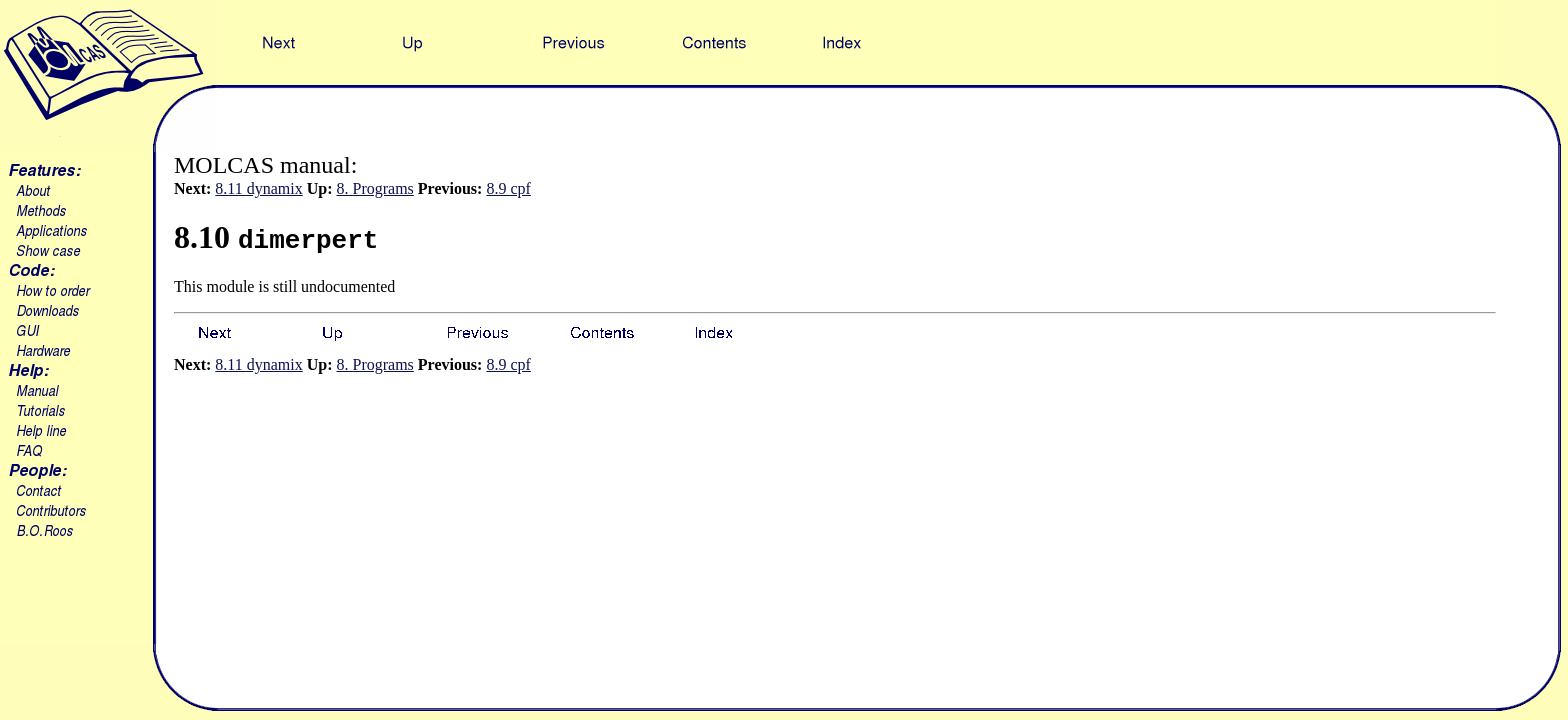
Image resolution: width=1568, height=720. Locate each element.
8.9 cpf (508, 188)
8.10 (276, 237)
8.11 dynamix (258, 188)
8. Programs (375, 188)
